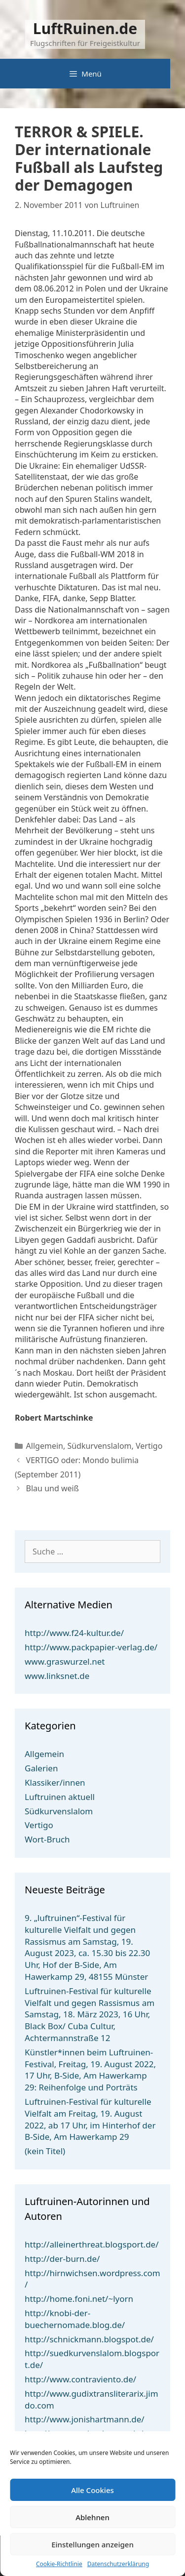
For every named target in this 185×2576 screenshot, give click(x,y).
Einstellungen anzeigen (92, 2544)
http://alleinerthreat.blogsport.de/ (92, 2244)
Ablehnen (92, 2517)
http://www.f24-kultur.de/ (74, 1632)
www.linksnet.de (57, 1675)
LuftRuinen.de (85, 28)
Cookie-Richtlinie (59, 2564)
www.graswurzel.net (65, 1661)
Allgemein (44, 1445)
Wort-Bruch (47, 1839)
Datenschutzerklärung (118, 2564)
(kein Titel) (45, 2151)
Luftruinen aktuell (60, 1796)
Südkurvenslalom (99, 1445)
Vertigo (149, 1445)
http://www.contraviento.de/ (80, 2379)
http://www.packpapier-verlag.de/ (91, 1647)
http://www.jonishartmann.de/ (85, 2419)
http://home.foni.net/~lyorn (79, 2298)
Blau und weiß (52, 1488)
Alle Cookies (92, 2490)
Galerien (41, 1768)
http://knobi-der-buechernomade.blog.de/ (75, 2319)
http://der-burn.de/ (62, 2258)
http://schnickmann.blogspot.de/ (89, 2339)
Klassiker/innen (55, 1782)
